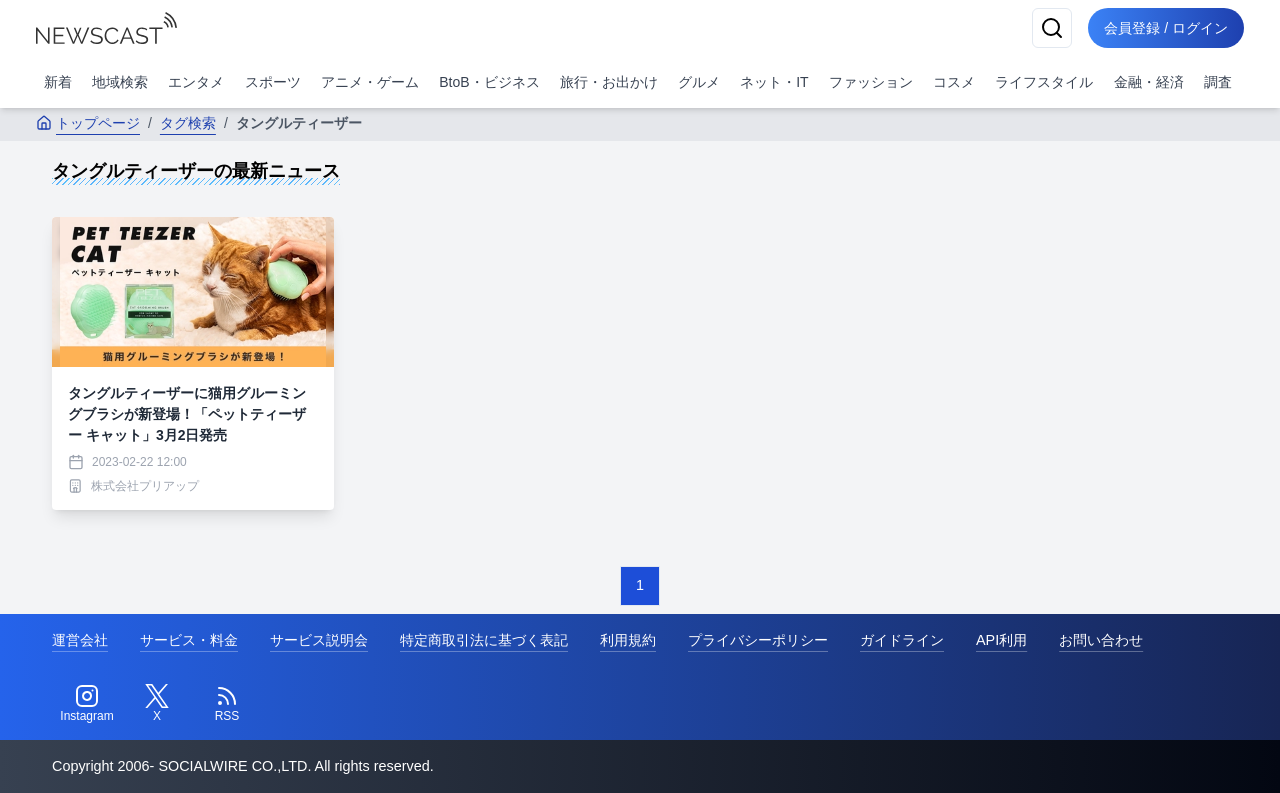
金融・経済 (1149, 82)
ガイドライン (902, 640)
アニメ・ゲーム (370, 82)
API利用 (1001, 640)
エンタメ (196, 82)
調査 (1218, 82)
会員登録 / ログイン (1166, 28)
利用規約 (628, 640)
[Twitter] (157, 704)
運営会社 (80, 640)
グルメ (699, 82)
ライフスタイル (1044, 82)
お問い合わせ (1101, 640)
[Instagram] (87, 704)
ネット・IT (774, 82)
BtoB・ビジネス (489, 82)
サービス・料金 (189, 640)
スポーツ (273, 82)
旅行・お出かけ (609, 82)
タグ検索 (188, 123)
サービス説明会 (319, 640)
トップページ (88, 123)
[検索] (1052, 28)
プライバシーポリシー (758, 640)
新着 (58, 82)
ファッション (871, 82)
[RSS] (227, 704)
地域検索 (120, 82)
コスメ (954, 82)
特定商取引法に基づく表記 (484, 640)
